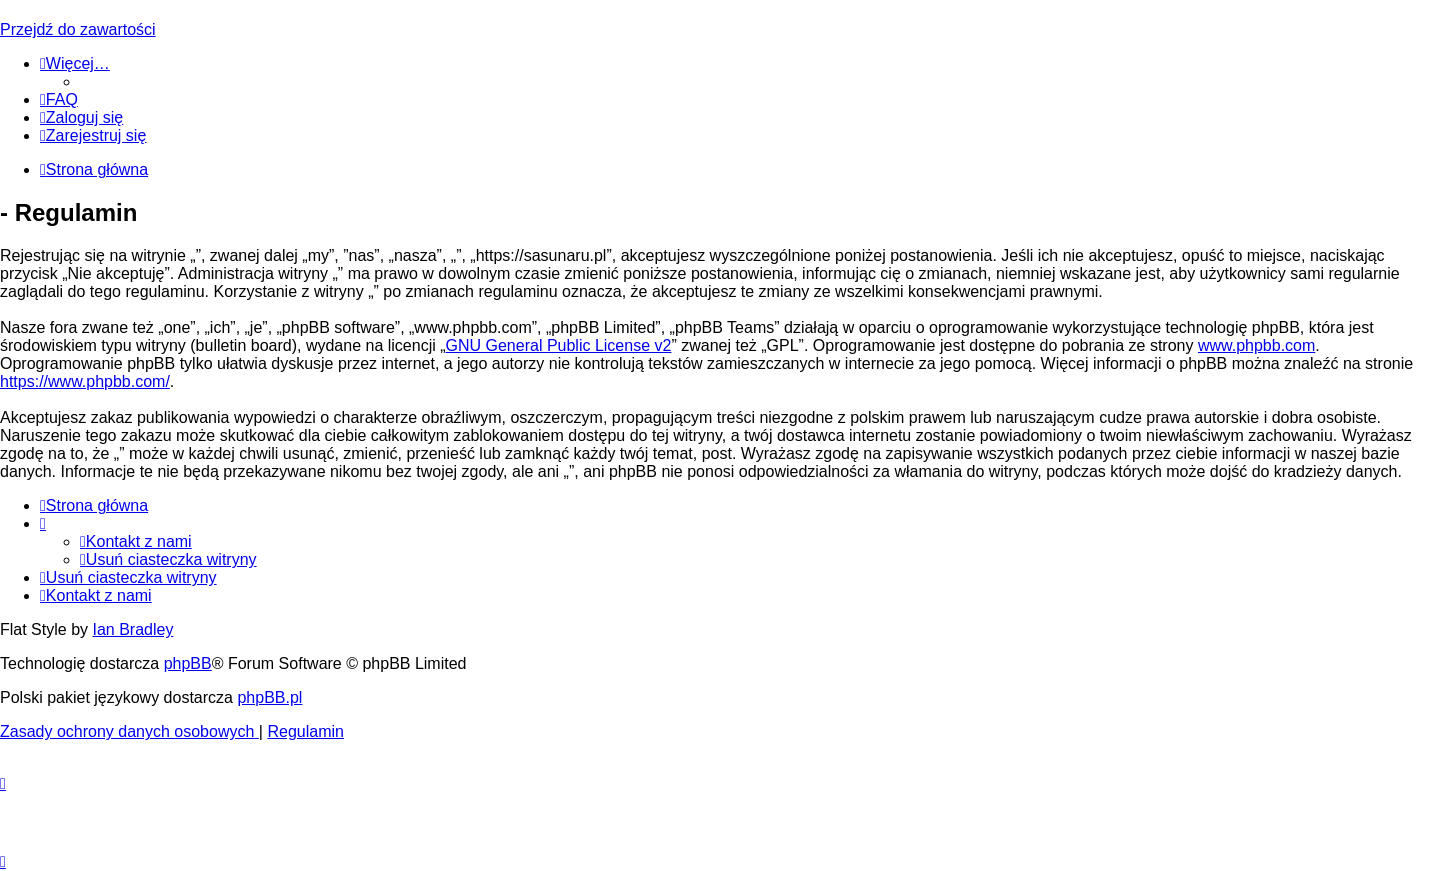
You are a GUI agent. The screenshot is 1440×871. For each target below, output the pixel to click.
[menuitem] (59, 99)
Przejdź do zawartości (78, 29)
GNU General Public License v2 (559, 345)
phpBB (188, 663)
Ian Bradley (132, 629)
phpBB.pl (269, 697)
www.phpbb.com (1256, 345)
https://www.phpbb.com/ (85, 381)
